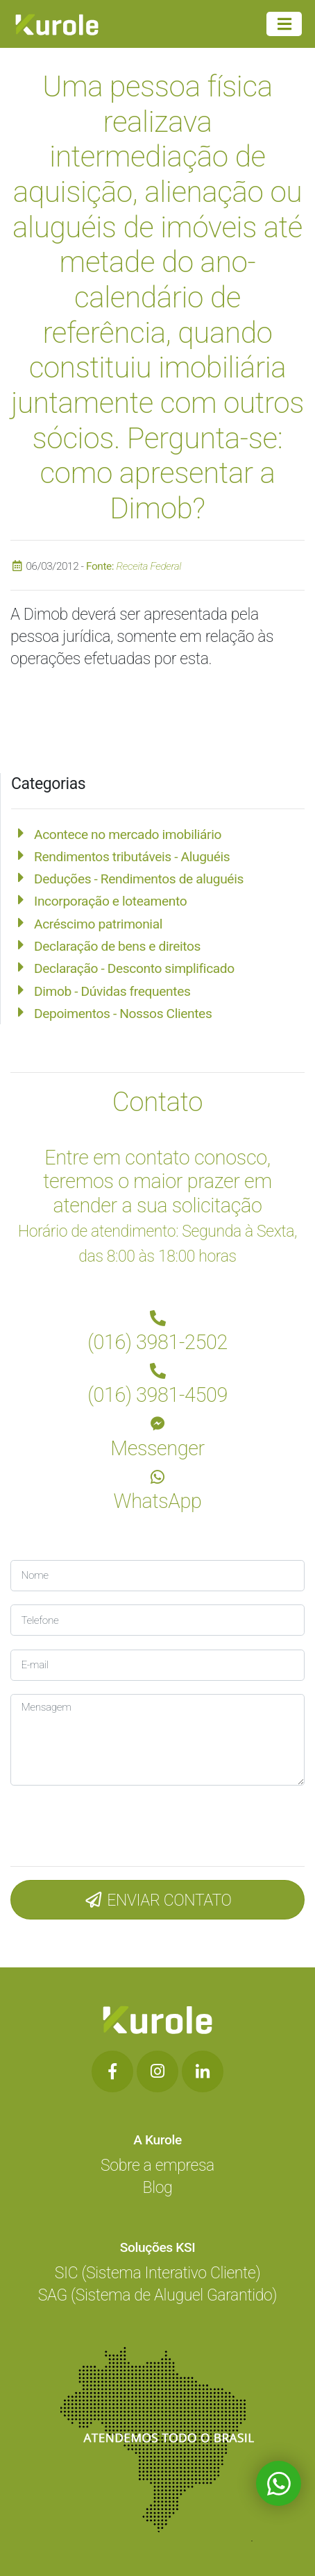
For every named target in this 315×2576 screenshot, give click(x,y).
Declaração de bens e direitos (117, 946)
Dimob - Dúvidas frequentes (112, 991)
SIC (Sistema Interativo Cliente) (157, 2273)
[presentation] (103, 1823)
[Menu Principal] (283, 24)
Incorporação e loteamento (110, 901)
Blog (158, 2187)
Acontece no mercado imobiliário (127, 834)
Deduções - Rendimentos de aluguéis (139, 879)
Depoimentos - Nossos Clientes (123, 1014)
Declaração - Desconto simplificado (134, 968)
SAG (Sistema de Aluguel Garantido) (157, 2295)
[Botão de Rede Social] (112, 2071)
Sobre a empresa (157, 2165)
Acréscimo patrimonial (98, 924)
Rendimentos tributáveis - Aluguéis (132, 857)
